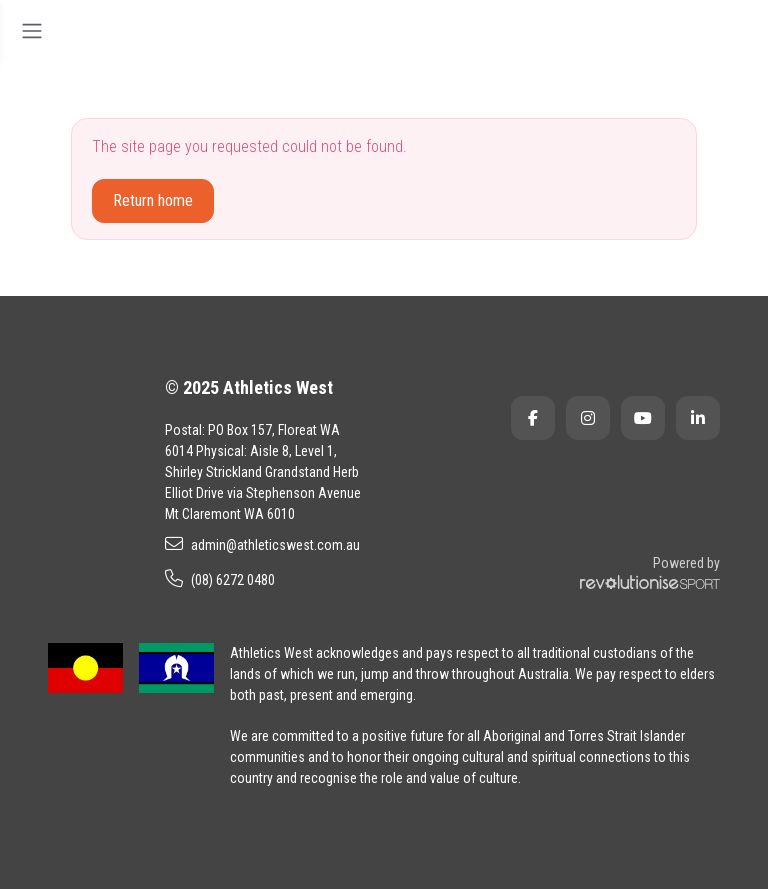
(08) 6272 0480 (220, 579)
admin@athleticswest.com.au (262, 544)
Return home (153, 200)
